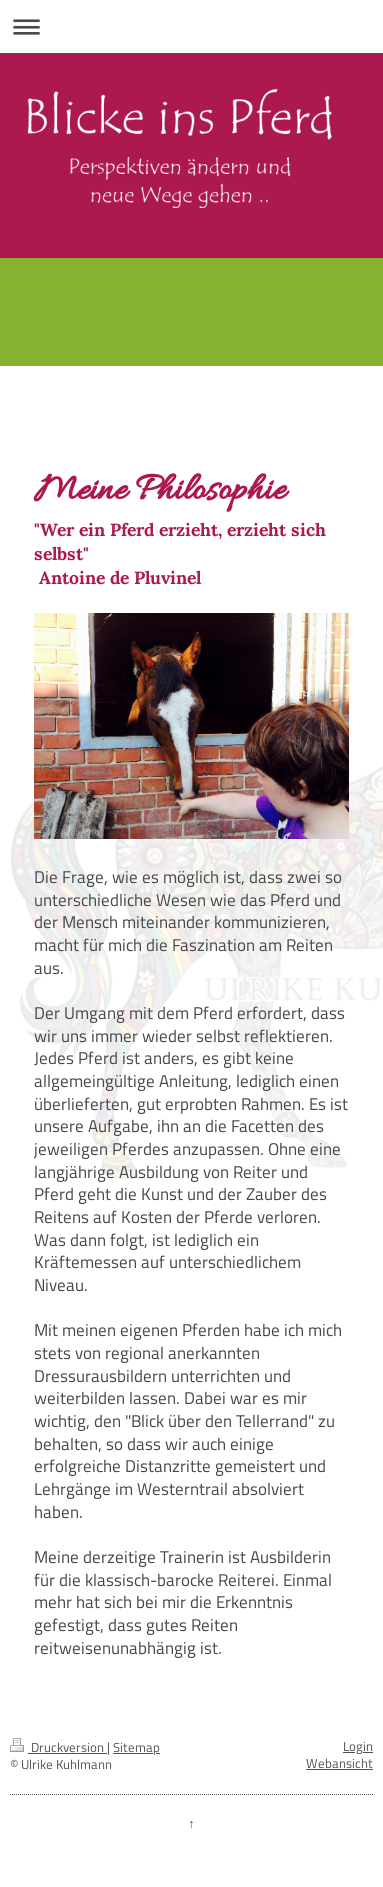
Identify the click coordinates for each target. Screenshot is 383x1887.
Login (358, 1746)
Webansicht (339, 1763)
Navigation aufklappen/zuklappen (191, 26)
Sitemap (136, 1747)
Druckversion (58, 1747)
